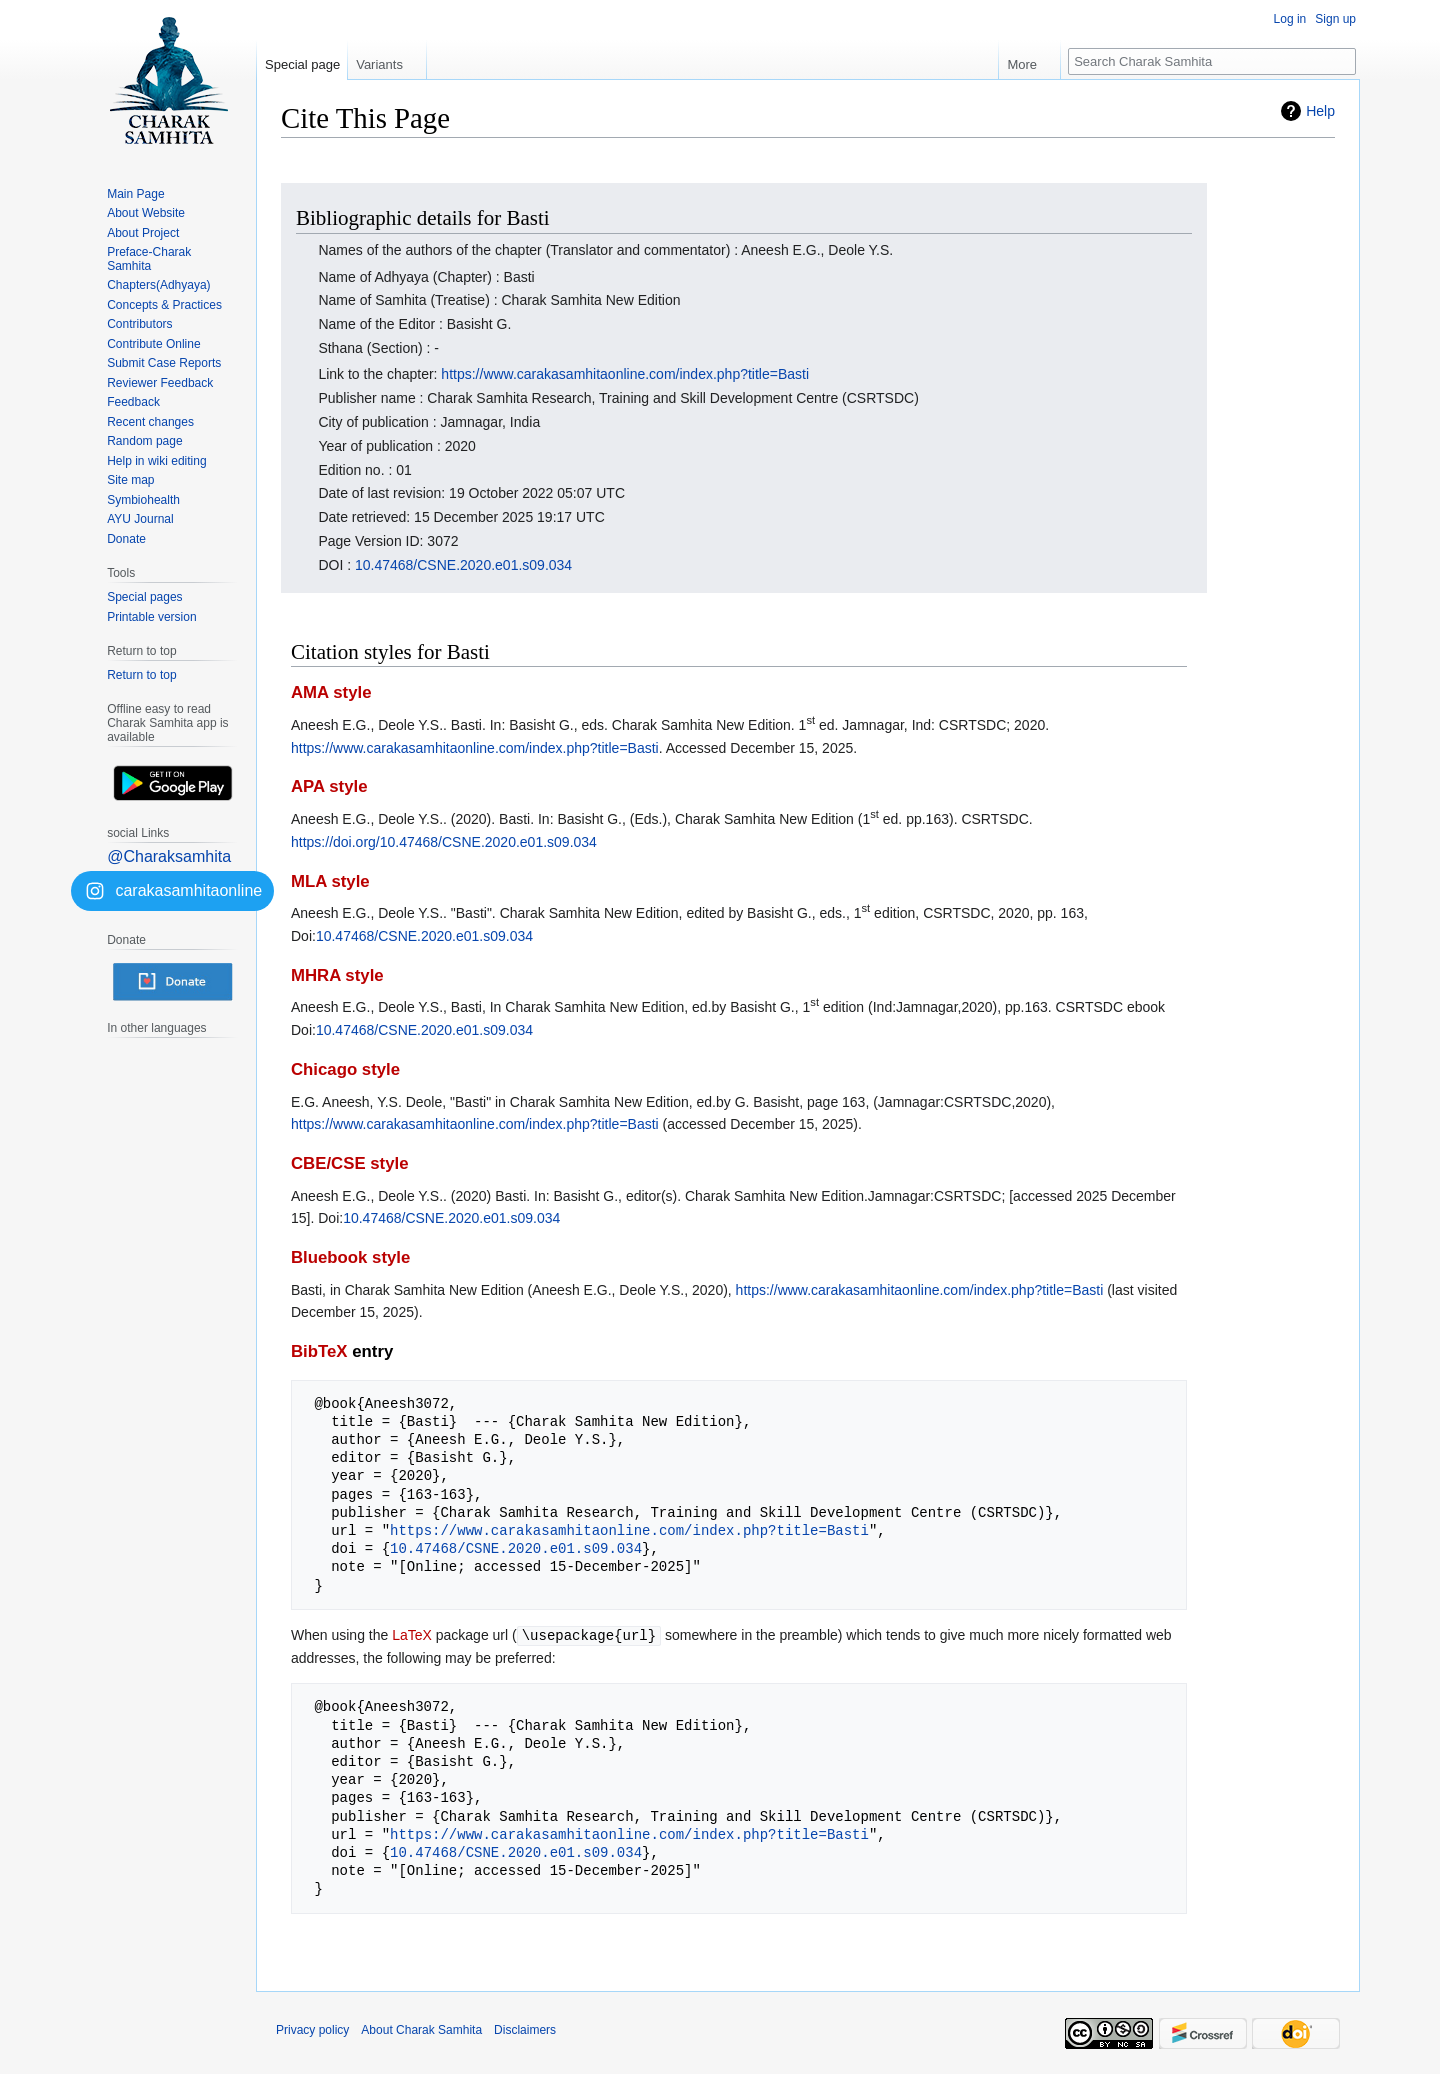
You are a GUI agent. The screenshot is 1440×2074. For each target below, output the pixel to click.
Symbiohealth (143, 500)
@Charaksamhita (169, 856)
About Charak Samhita (421, 2029)
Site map (130, 480)
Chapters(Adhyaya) (158, 285)
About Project (143, 233)
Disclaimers (525, 2029)
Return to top (141, 675)
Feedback (133, 402)
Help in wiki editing (156, 461)
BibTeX (319, 1351)
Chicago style (345, 1069)
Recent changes (150, 422)
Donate (126, 539)
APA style (329, 786)
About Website (146, 213)
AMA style (331, 692)
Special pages (144, 597)
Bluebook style (350, 1257)
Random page (144, 441)
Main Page (135, 194)
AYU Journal (140, 519)
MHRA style (337, 975)
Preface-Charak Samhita (149, 259)
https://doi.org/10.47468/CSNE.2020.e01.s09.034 (444, 842)
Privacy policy (312, 2029)
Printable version (151, 617)
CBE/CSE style (350, 1163)
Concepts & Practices (164, 305)
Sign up (1335, 19)
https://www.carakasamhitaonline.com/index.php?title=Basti (625, 374)
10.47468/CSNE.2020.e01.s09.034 (463, 565)
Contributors (139, 324)
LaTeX (412, 1635)
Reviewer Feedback (160, 383)
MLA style (330, 881)
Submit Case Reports (164, 363)
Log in (1290, 19)
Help (1320, 111)
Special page (302, 64)
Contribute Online (153, 344)
